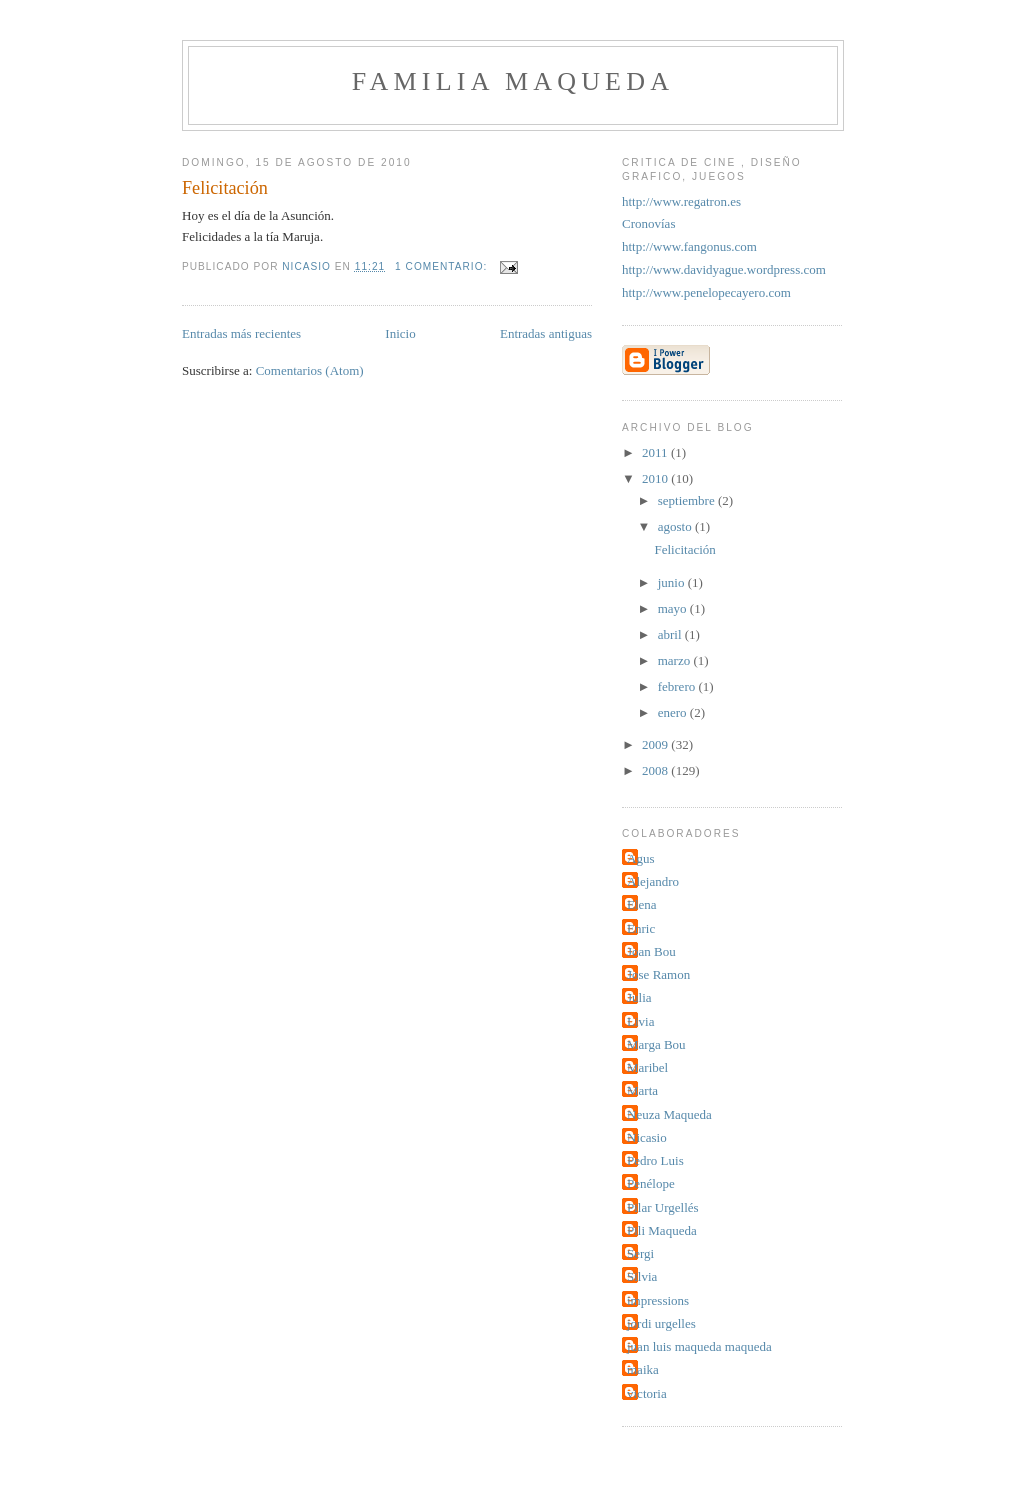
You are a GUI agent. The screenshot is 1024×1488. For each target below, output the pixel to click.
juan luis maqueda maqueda (699, 1346)
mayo (674, 608)
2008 (656, 770)
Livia (640, 1021)
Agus (640, 858)
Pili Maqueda (662, 1230)
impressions (658, 1300)
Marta (642, 1090)
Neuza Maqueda (669, 1114)
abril (671, 634)
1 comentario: (443, 266)
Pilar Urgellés (663, 1207)
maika (643, 1369)
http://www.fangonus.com (689, 246)
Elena (642, 904)
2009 (656, 744)
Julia (639, 997)
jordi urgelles (661, 1323)
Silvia (642, 1276)
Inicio (400, 333)
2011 (656, 452)
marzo (676, 660)
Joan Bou (651, 951)
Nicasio (647, 1137)
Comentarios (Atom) (310, 370)
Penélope (651, 1183)
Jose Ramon (658, 974)
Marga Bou (656, 1044)
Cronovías (648, 223)
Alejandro (653, 881)
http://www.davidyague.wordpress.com (724, 269)
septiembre (688, 500)
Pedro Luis (655, 1160)
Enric (641, 928)
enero (674, 712)
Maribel (647, 1067)
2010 (656, 478)
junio (673, 582)
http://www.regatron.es (681, 201)
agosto (676, 526)
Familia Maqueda (513, 81)
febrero (678, 686)
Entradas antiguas (546, 333)
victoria (647, 1393)
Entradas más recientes (241, 333)
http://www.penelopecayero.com (706, 292)
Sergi (640, 1253)
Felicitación (225, 188)
